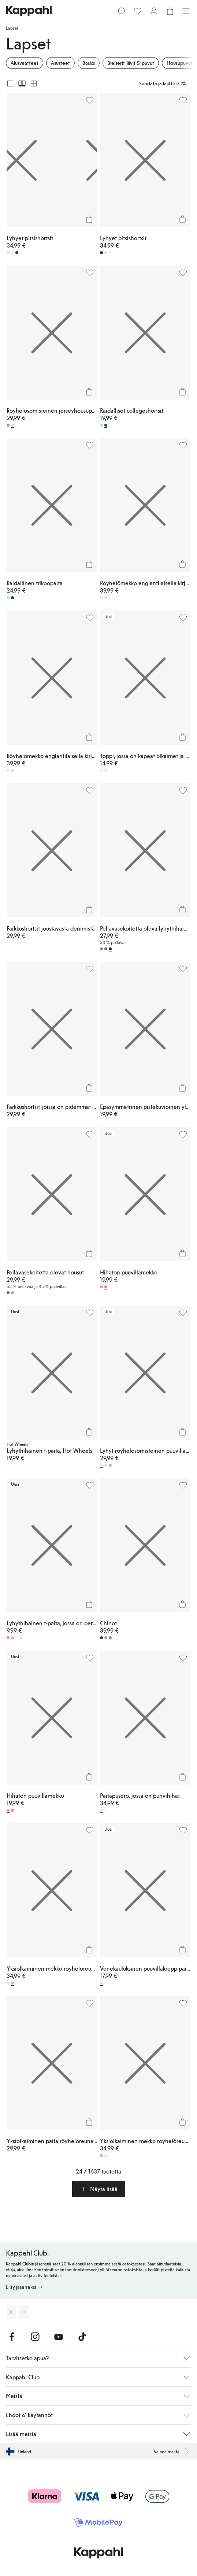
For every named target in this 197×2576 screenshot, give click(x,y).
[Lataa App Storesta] (11, 2312)
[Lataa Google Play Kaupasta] (24, 2312)
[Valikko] (186, 11)
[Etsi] (122, 11)
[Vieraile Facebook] (12, 2337)
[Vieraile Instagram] (35, 2337)
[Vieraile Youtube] (58, 2337)
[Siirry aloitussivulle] (29, 11)
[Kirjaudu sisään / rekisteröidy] (154, 11)
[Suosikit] (138, 11)
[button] (98, 2189)
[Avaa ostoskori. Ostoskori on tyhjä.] (170, 11)
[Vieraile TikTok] (82, 2337)
